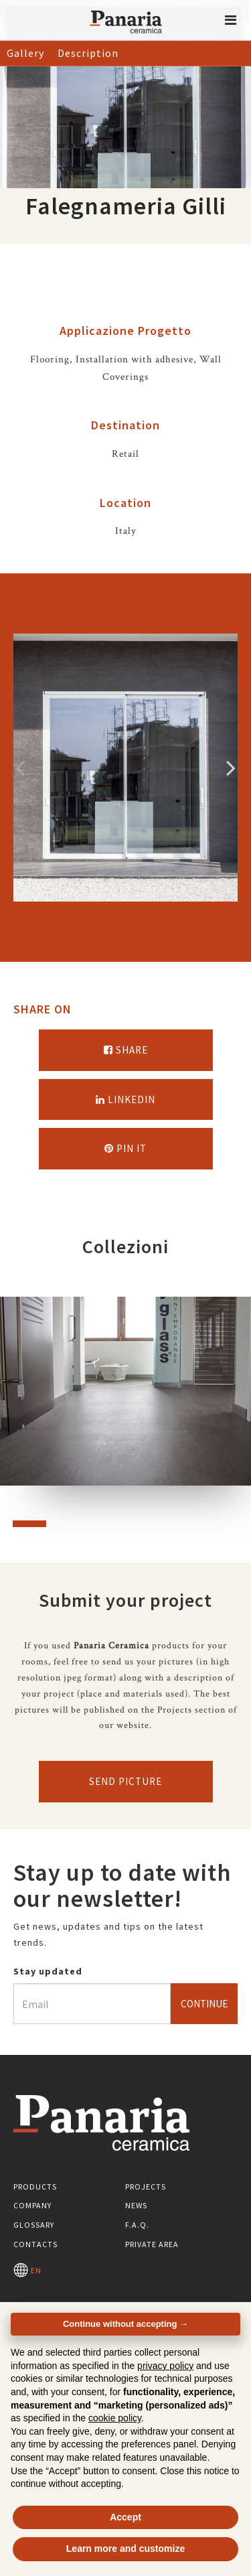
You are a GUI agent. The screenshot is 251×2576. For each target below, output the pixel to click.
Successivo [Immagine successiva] (231, 767)
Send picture (125, 1781)
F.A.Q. (137, 2225)
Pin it (125, 1148)
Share (126, 1050)
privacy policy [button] (165, 2365)
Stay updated (47, 1971)
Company (32, 2205)
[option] (125, 768)
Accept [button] (125, 2517)
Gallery (25, 53)
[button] (231, 20)
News (136, 2205)
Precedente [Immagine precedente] (20, 767)
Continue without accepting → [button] (125, 2324)
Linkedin (125, 1099)
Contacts (35, 2244)
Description (88, 53)
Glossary (33, 2225)
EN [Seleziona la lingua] (27, 2270)
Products (35, 2186)
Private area (152, 2244)
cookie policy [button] (114, 2418)
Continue (204, 2003)
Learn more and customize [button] (125, 2548)
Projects (145, 2186)
